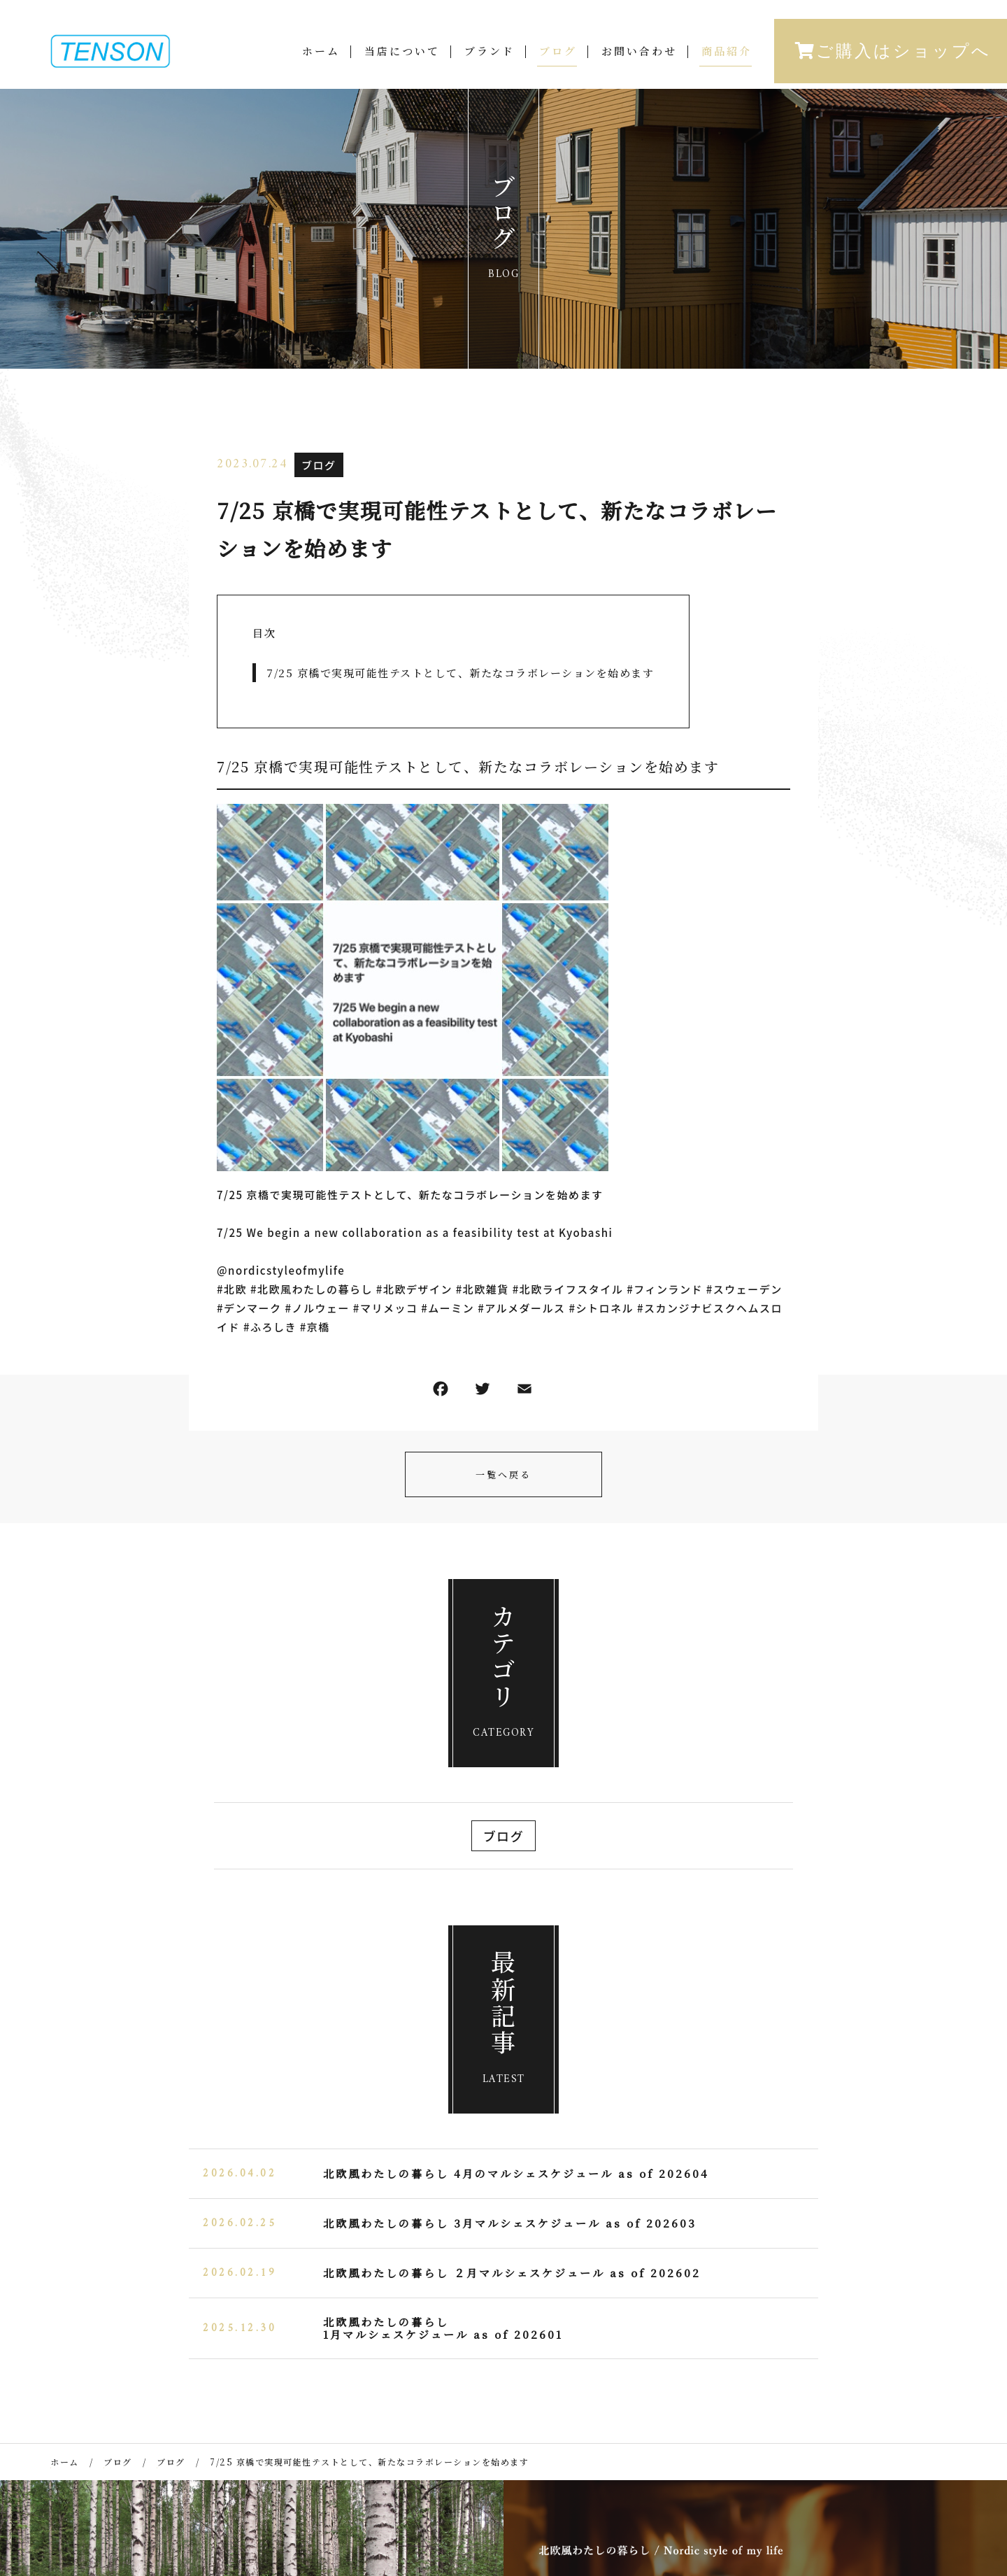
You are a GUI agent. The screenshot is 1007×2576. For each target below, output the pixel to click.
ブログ (558, 53)
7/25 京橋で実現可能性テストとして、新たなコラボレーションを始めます (460, 672)
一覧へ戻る (503, 1474)
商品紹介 (726, 53)
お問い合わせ (639, 53)
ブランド (489, 53)
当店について (402, 53)
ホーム (321, 53)
